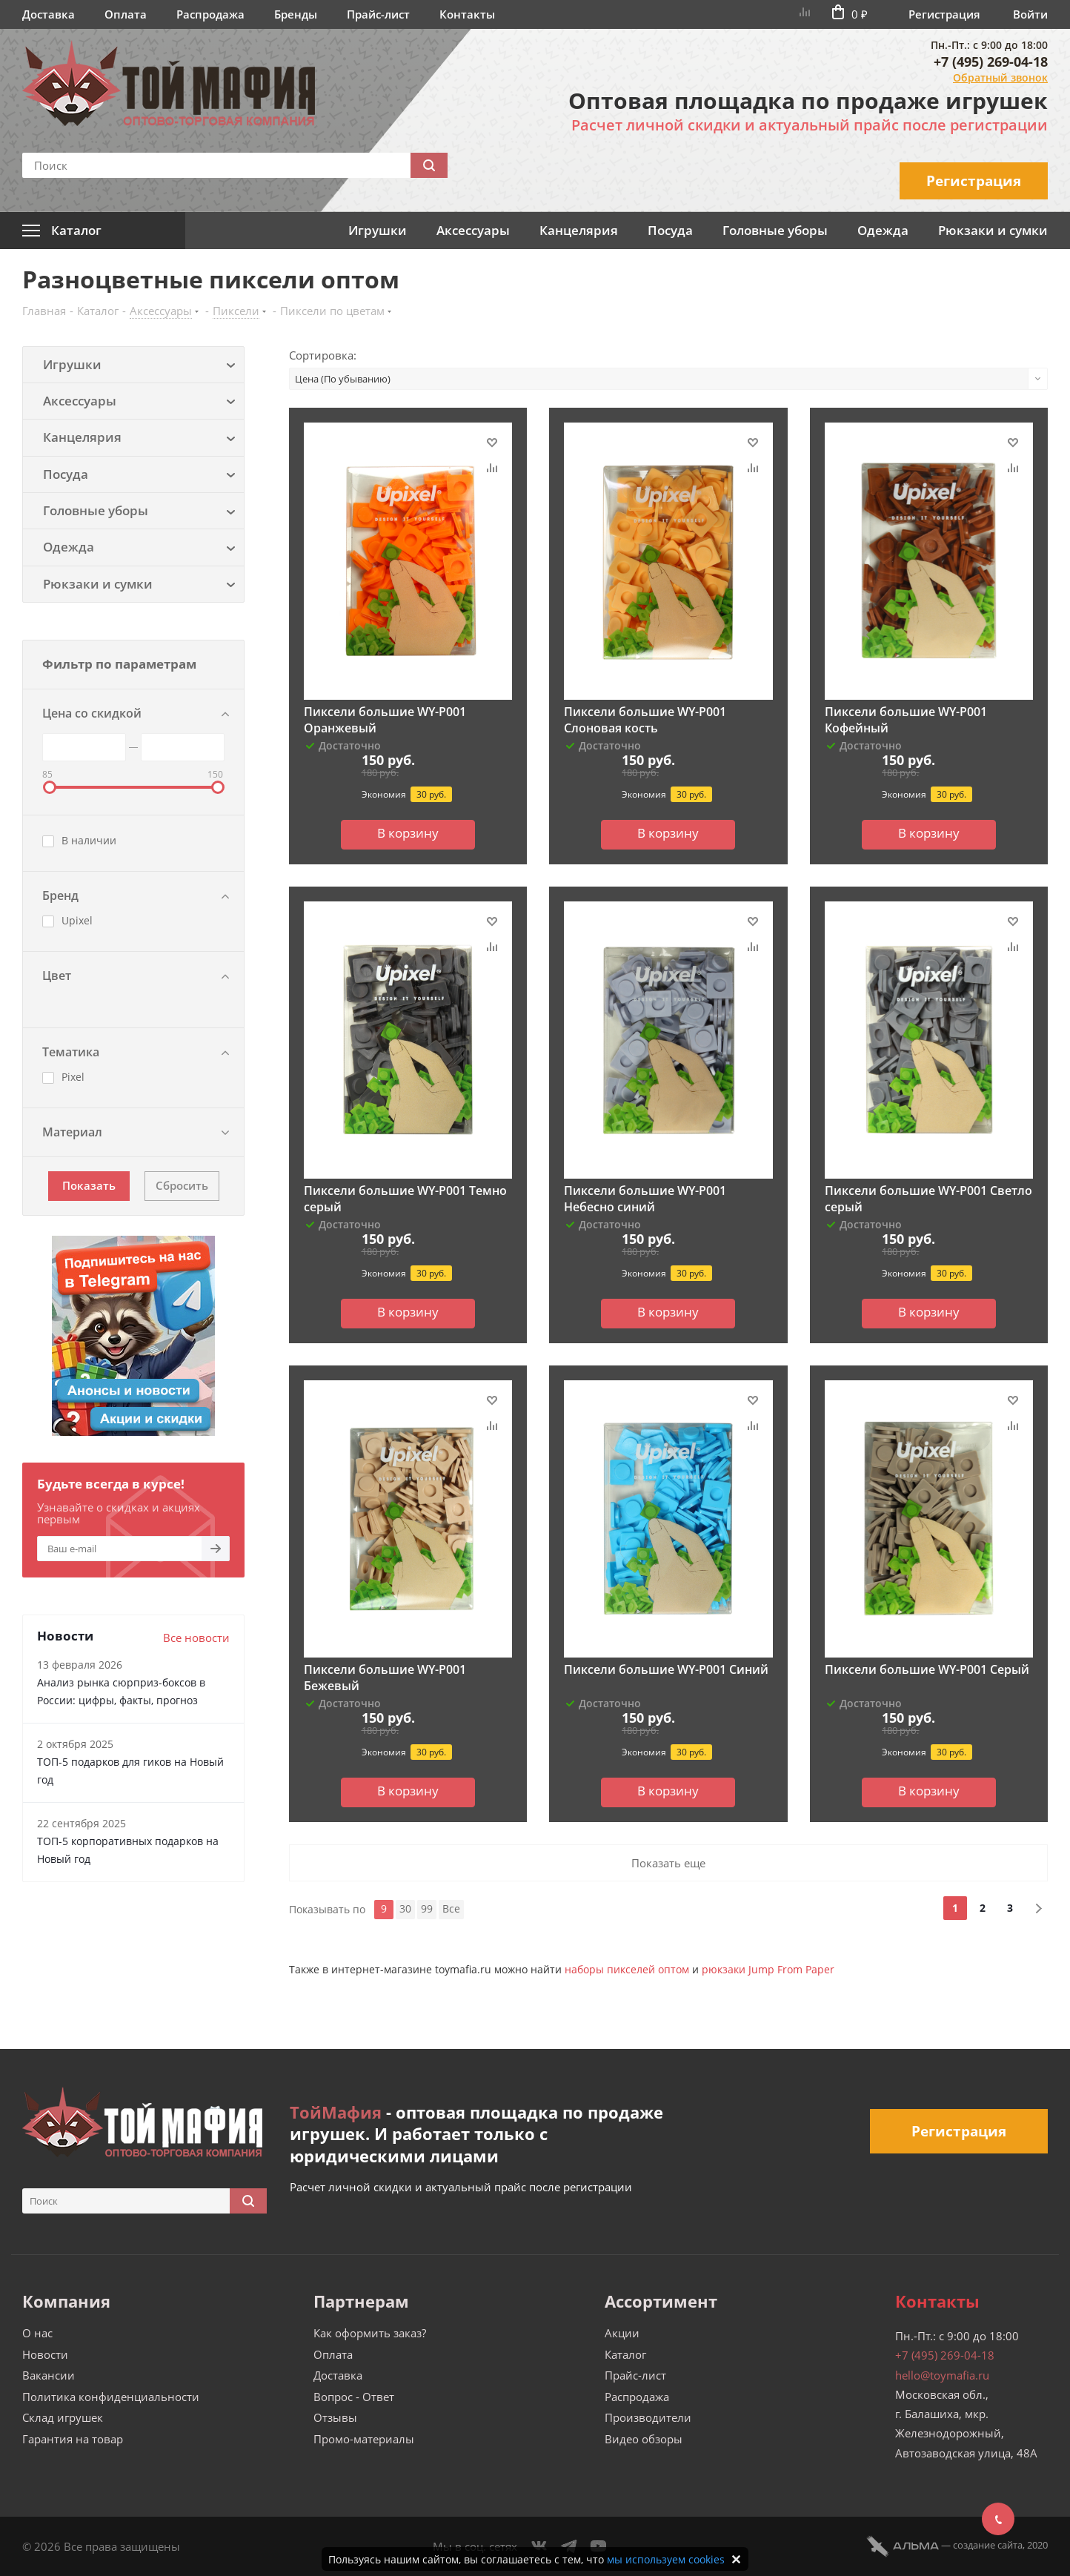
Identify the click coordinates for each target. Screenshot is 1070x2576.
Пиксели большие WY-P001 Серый (927, 1669)
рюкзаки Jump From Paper (768, 1969)
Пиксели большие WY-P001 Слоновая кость (645, 719)
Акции (622, 2332)
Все (451, 1908)
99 (427, 1908)
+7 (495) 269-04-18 (991, 61)
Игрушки (377, 230)
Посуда (670, 230)
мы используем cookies (666, 2559)
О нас (37, 2332)
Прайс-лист (378, 14)
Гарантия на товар (72, 2438)
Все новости (196, 1637)
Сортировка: (322, 355)
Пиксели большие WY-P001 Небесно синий (645, 1198)
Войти (1030, 14)
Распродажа (210, 14)
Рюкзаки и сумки (993, 230)
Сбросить (182, 1185)
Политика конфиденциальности (110, 2396)
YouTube (599, 2546)
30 (405, 1908)
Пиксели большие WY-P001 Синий (666, 1669)
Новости (45, 2354)
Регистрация (944, 14)
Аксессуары (473, 230)
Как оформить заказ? (369, 2332)
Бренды (295, 14)
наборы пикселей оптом (627, 1969)
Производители (648, 2417)
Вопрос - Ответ (353, 2396)
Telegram (569, 2546)
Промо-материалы (363, 2438)
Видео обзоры (643, 2438)
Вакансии (48, 2375)
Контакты (467, 14)
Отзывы (335, 2417)
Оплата (125, 14)
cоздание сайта (988, 2545)
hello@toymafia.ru (942, 2375)
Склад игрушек (62, 2417)
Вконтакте (539, 2546)
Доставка (48, 14)
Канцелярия (578, 230)
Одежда (882, 230)
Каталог (625, 2354)
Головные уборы (775, 230)
